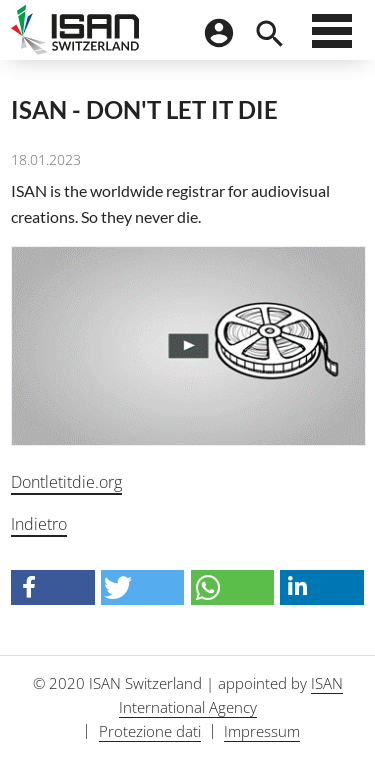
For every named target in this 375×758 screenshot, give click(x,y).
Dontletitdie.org (66, 482)
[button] (52, 587)
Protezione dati (150, 731)
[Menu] (332, 36)
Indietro (39, 524)
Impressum (262, 731)
